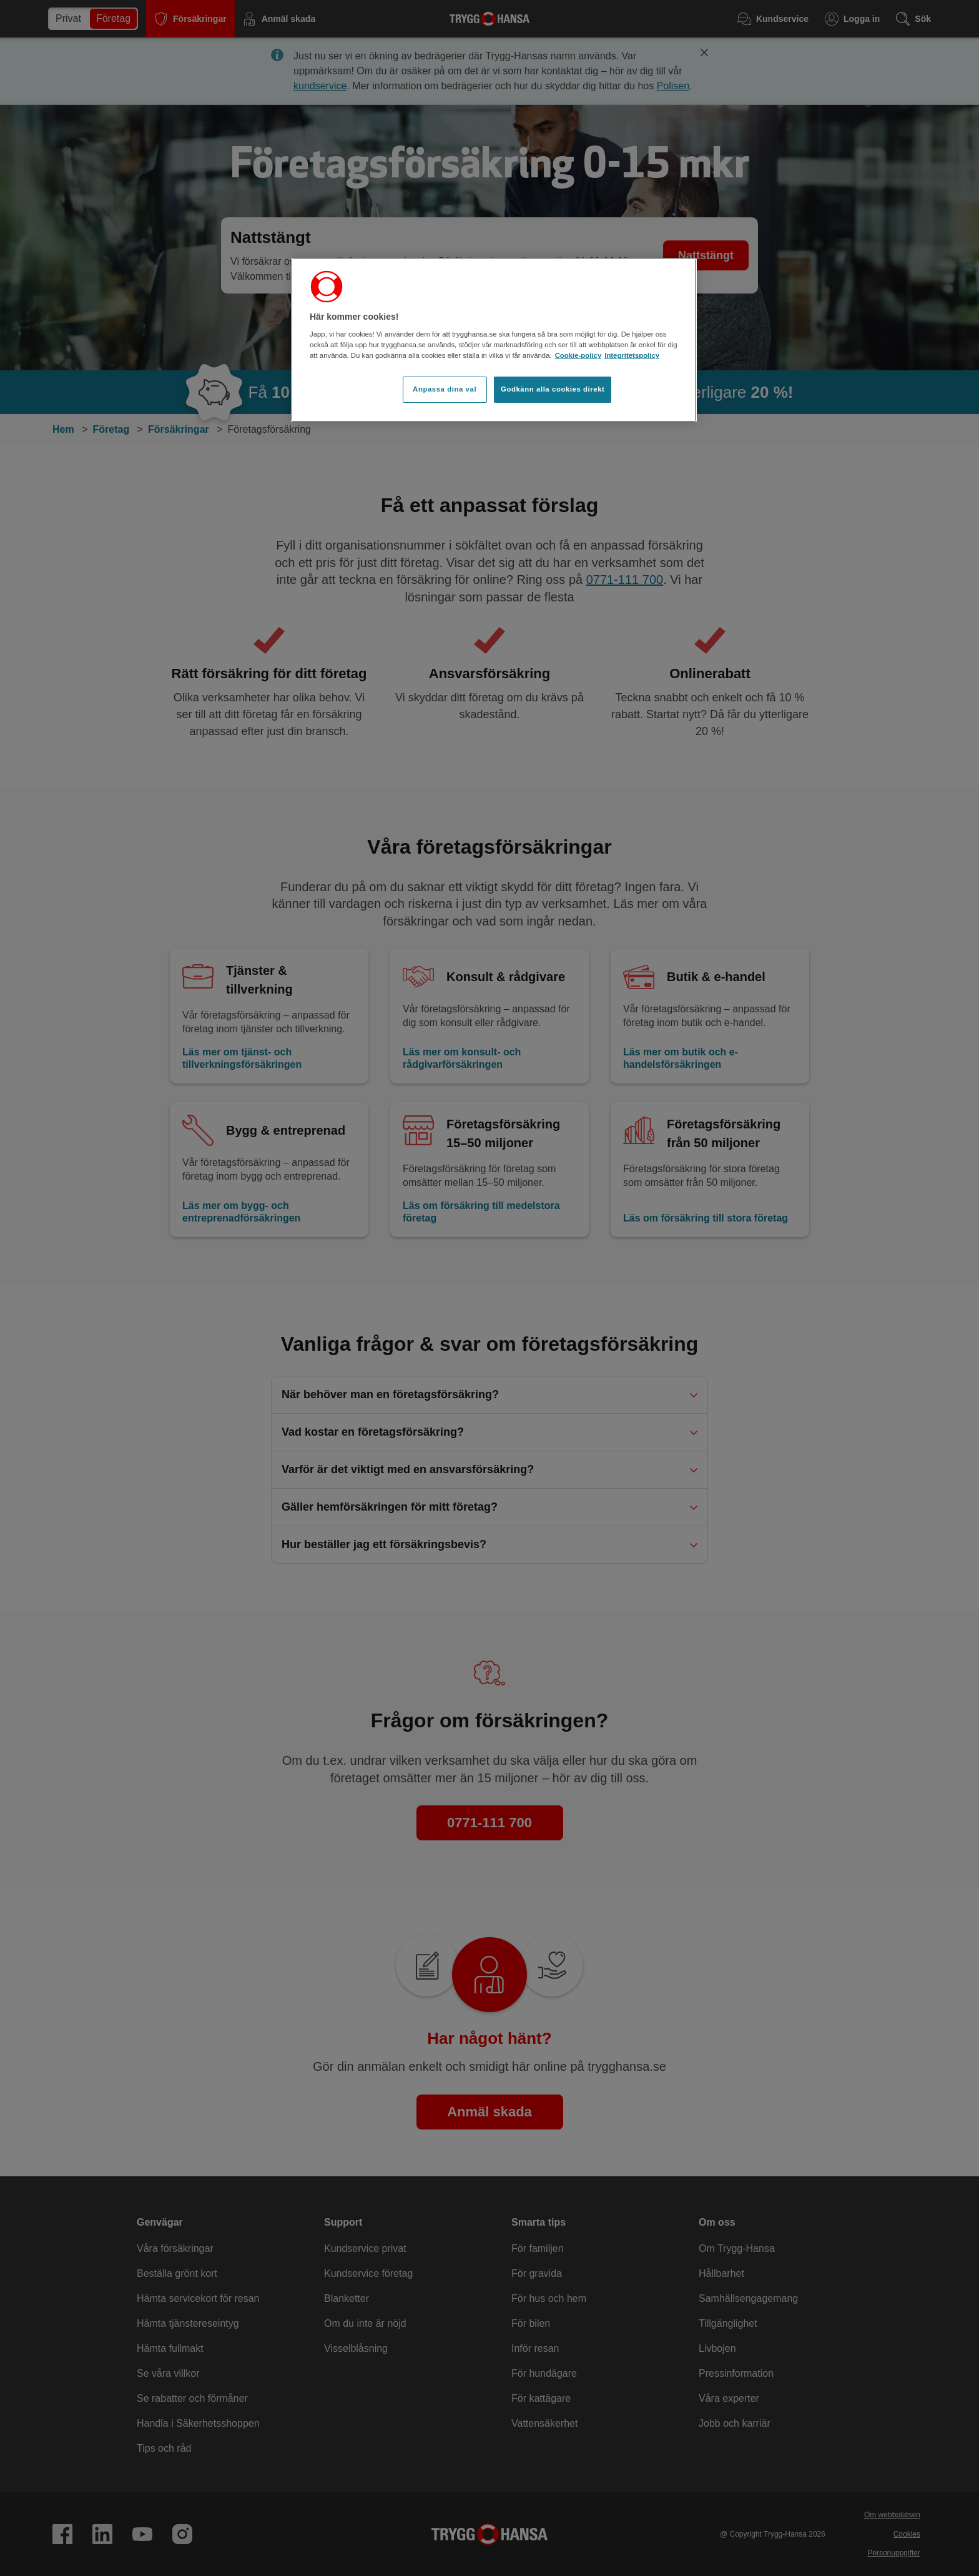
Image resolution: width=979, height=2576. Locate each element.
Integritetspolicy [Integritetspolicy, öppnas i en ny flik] (631, 355)
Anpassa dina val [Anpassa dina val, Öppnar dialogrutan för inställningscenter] (444, 389)
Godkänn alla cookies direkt (552, 389)
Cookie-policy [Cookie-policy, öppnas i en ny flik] (578, 355)
